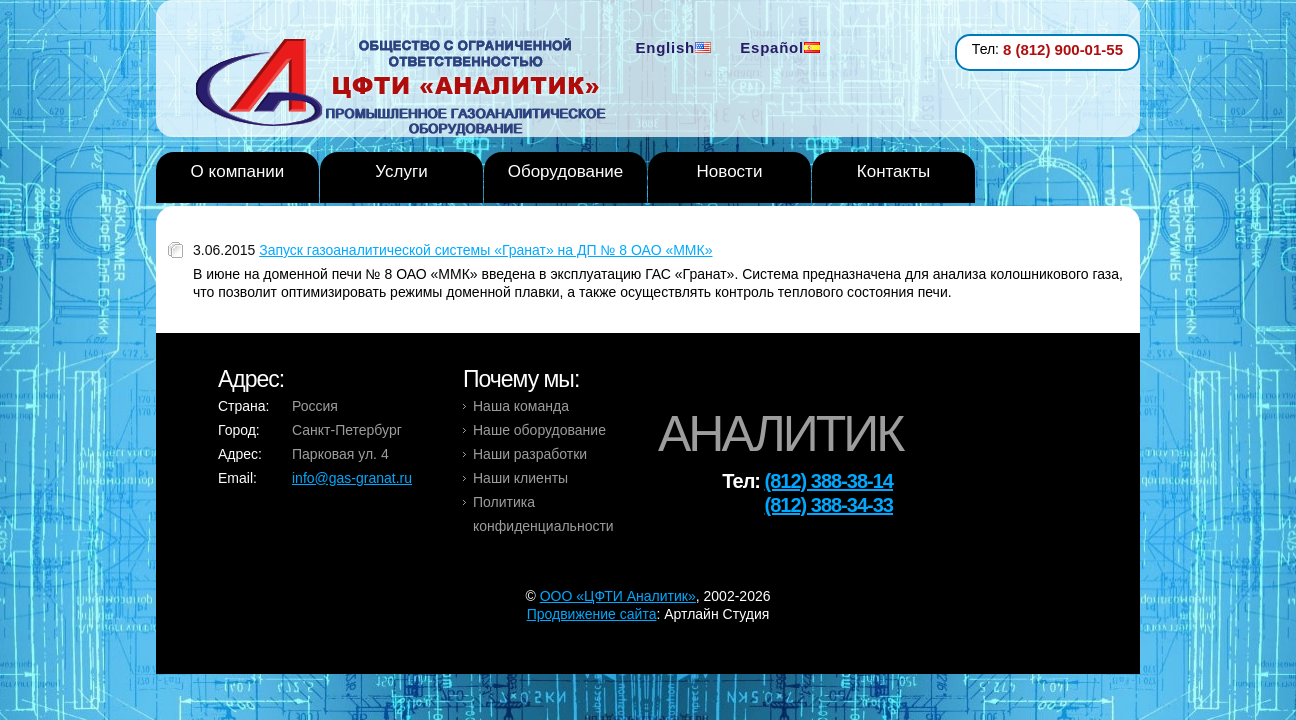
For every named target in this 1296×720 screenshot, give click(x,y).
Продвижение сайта (592, 614)
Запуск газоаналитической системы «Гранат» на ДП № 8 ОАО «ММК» (485, 250)
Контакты (893, 171)
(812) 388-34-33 (829, 505)
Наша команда (521, 406)
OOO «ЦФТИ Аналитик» (618, 596)
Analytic (408, 89)
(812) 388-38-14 (829, 481)
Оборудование (566, 171)
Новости (730, 171)
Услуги (401, 171)
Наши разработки (530, 454)
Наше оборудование (539, 430)
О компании (238, 171)
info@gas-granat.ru (352, 478)
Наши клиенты (520, 478)
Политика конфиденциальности (543, 514)
